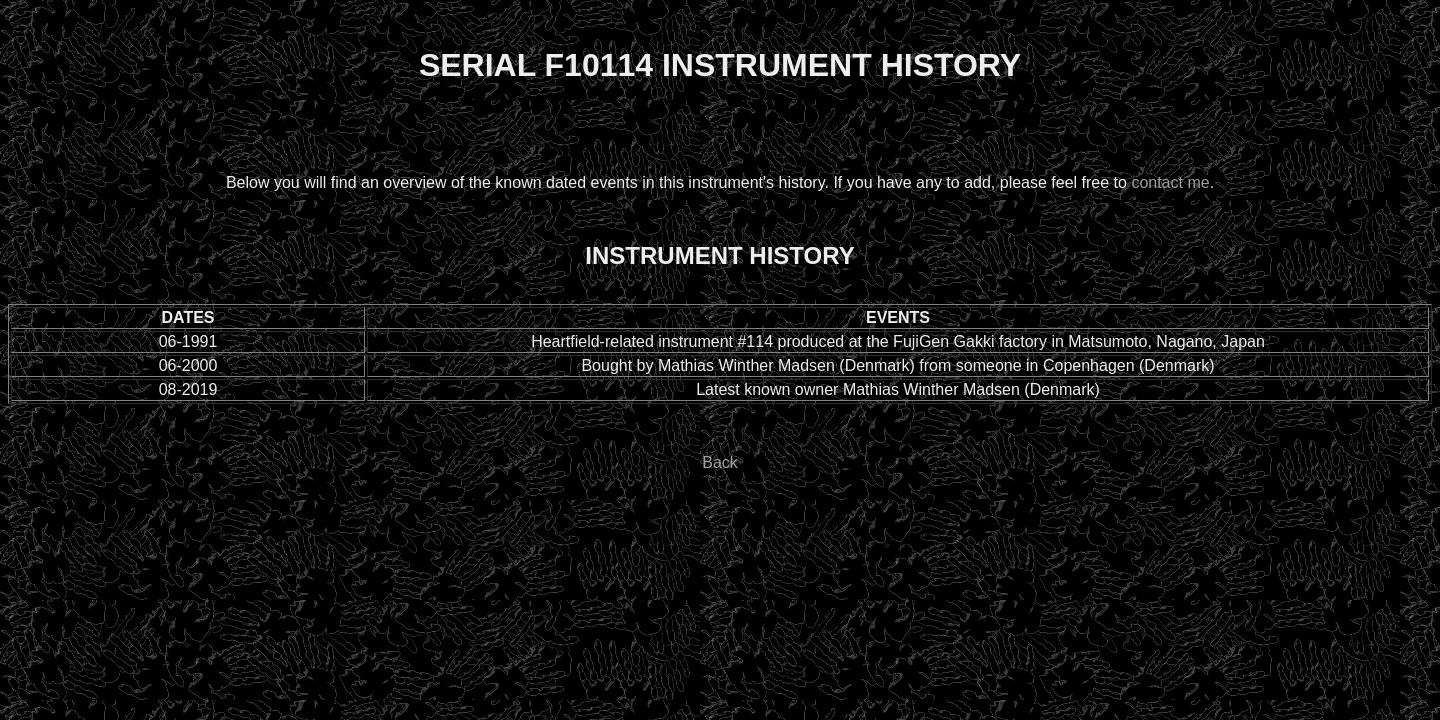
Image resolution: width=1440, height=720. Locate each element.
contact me (1170, 182)
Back (720, 462)
